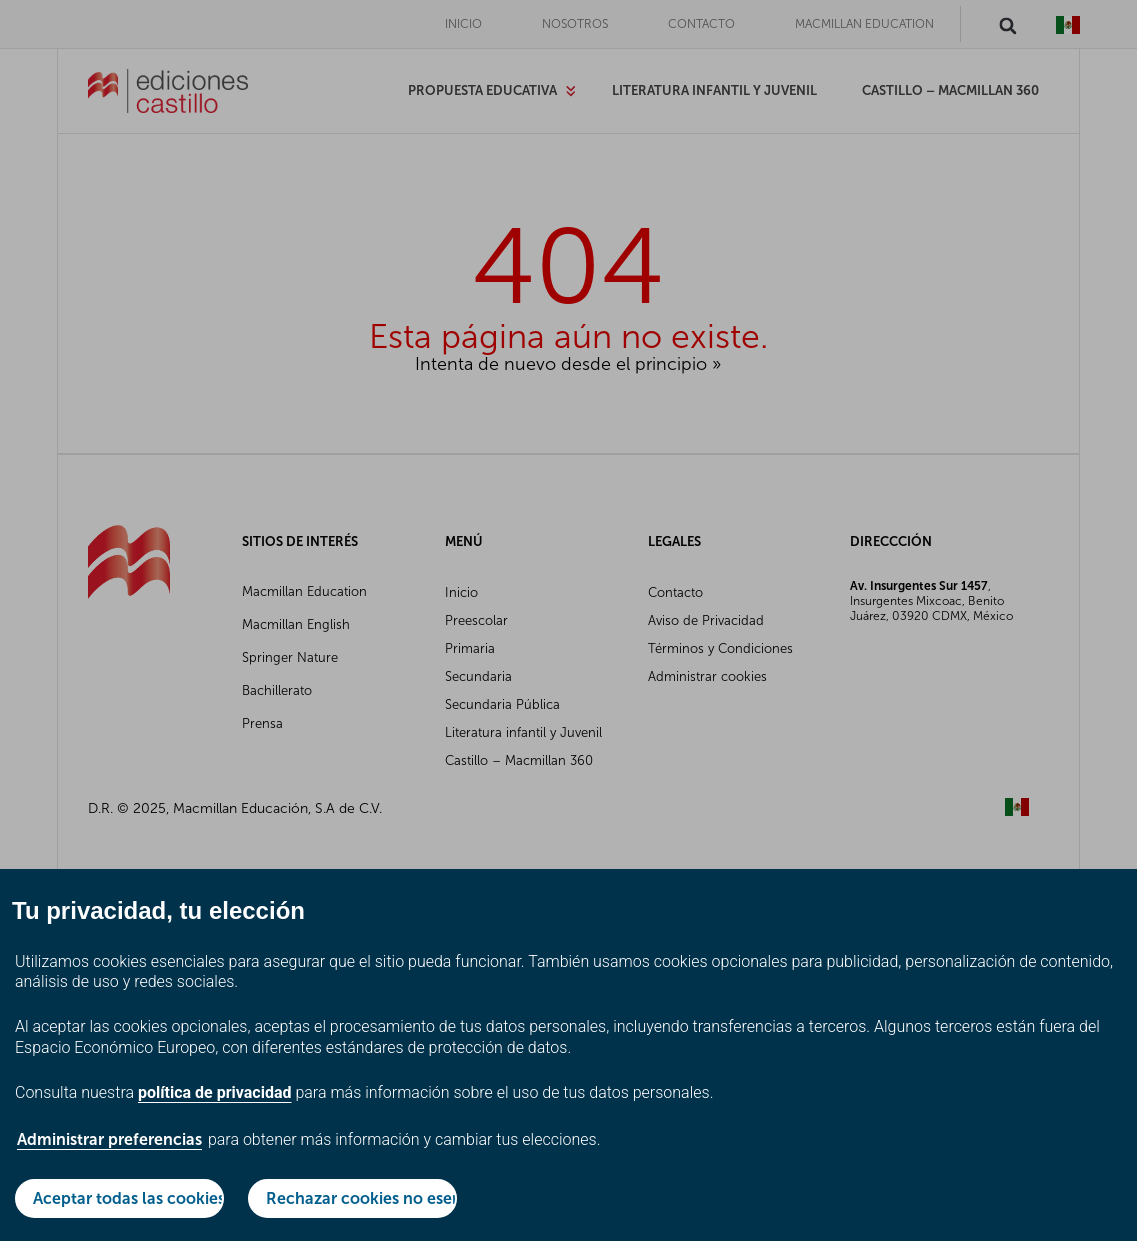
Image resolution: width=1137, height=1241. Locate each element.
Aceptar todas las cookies (128, 1198)
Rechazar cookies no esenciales (361, 1198)
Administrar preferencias (109, 1139)
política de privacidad (215, 1092)
